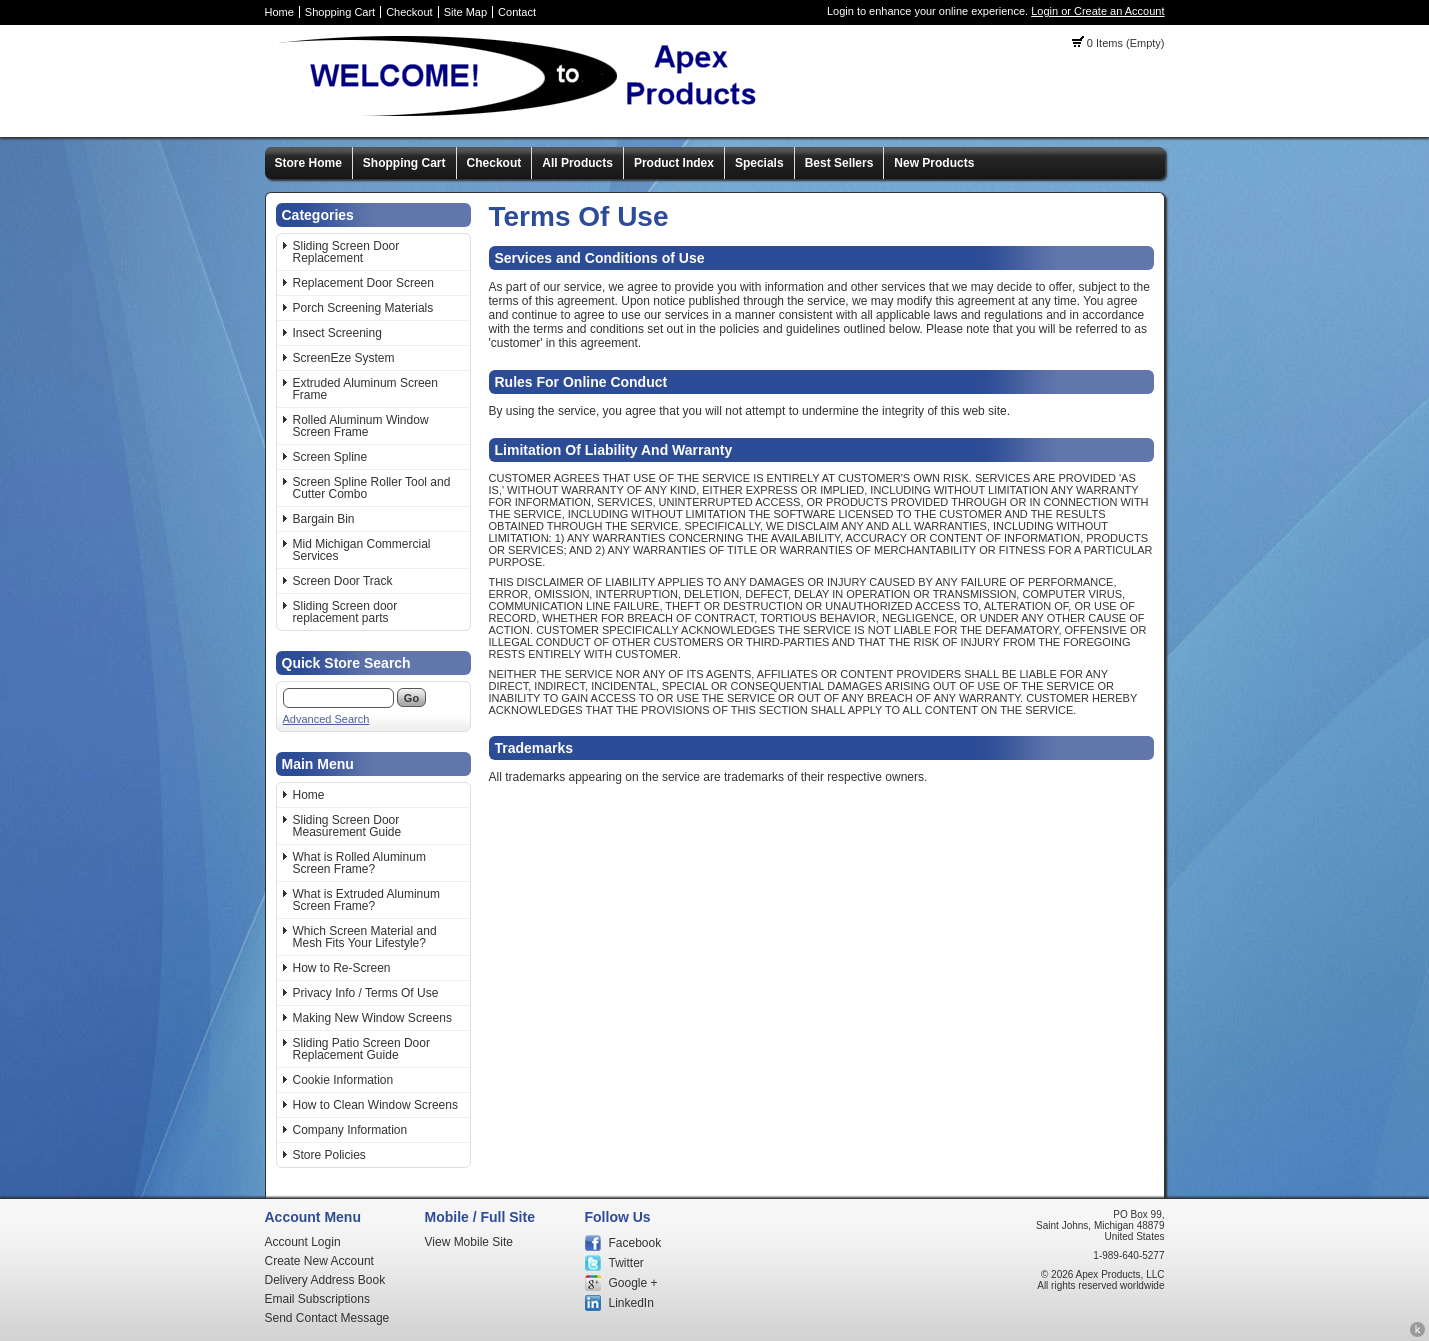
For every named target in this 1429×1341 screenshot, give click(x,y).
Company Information (350, 1130)
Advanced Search (326, 719)
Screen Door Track (343, 581)
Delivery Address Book (325, 1280)
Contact (517, 12)
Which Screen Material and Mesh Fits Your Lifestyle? (365, 937)
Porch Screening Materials (363, 308)
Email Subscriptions (317, 1299)
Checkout (409, 12)
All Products (577, 163)
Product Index (674, 163)
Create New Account (319, 1261)
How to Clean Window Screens (375, 1105)
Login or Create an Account (1097, 11)
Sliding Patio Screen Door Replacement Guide (361, 1049)
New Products (934, 163)
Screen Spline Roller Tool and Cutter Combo (372, 488)
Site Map (465, 12)
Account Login (303, 1242)
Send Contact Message (327, 1318)
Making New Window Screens (372, 1018)
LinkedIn (631, 1303)
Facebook (635, 1243)
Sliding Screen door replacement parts (345, 612)
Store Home (308, 163)
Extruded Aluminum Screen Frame (365, 389)
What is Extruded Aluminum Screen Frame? (366, 900)
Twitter (626, 1263)
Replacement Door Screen (363, 283)
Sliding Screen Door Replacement (346, 252)
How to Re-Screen (342, 968)
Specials (759, 163)
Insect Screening (337, 333)
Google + (633, 1283)
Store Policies (329, 1155)
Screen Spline (330, 457)
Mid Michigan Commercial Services (362, 550)
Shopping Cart (340, 12)
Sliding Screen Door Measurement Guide (347, 826)
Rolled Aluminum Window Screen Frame (361, 426)
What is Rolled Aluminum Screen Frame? (359, 863)
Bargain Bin (324, 519)
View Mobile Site (469, 1242)
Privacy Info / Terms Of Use (366, 993)
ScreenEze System (344, 358)
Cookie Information (343, 1080)
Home (279, 12)
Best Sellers (839, 163)
